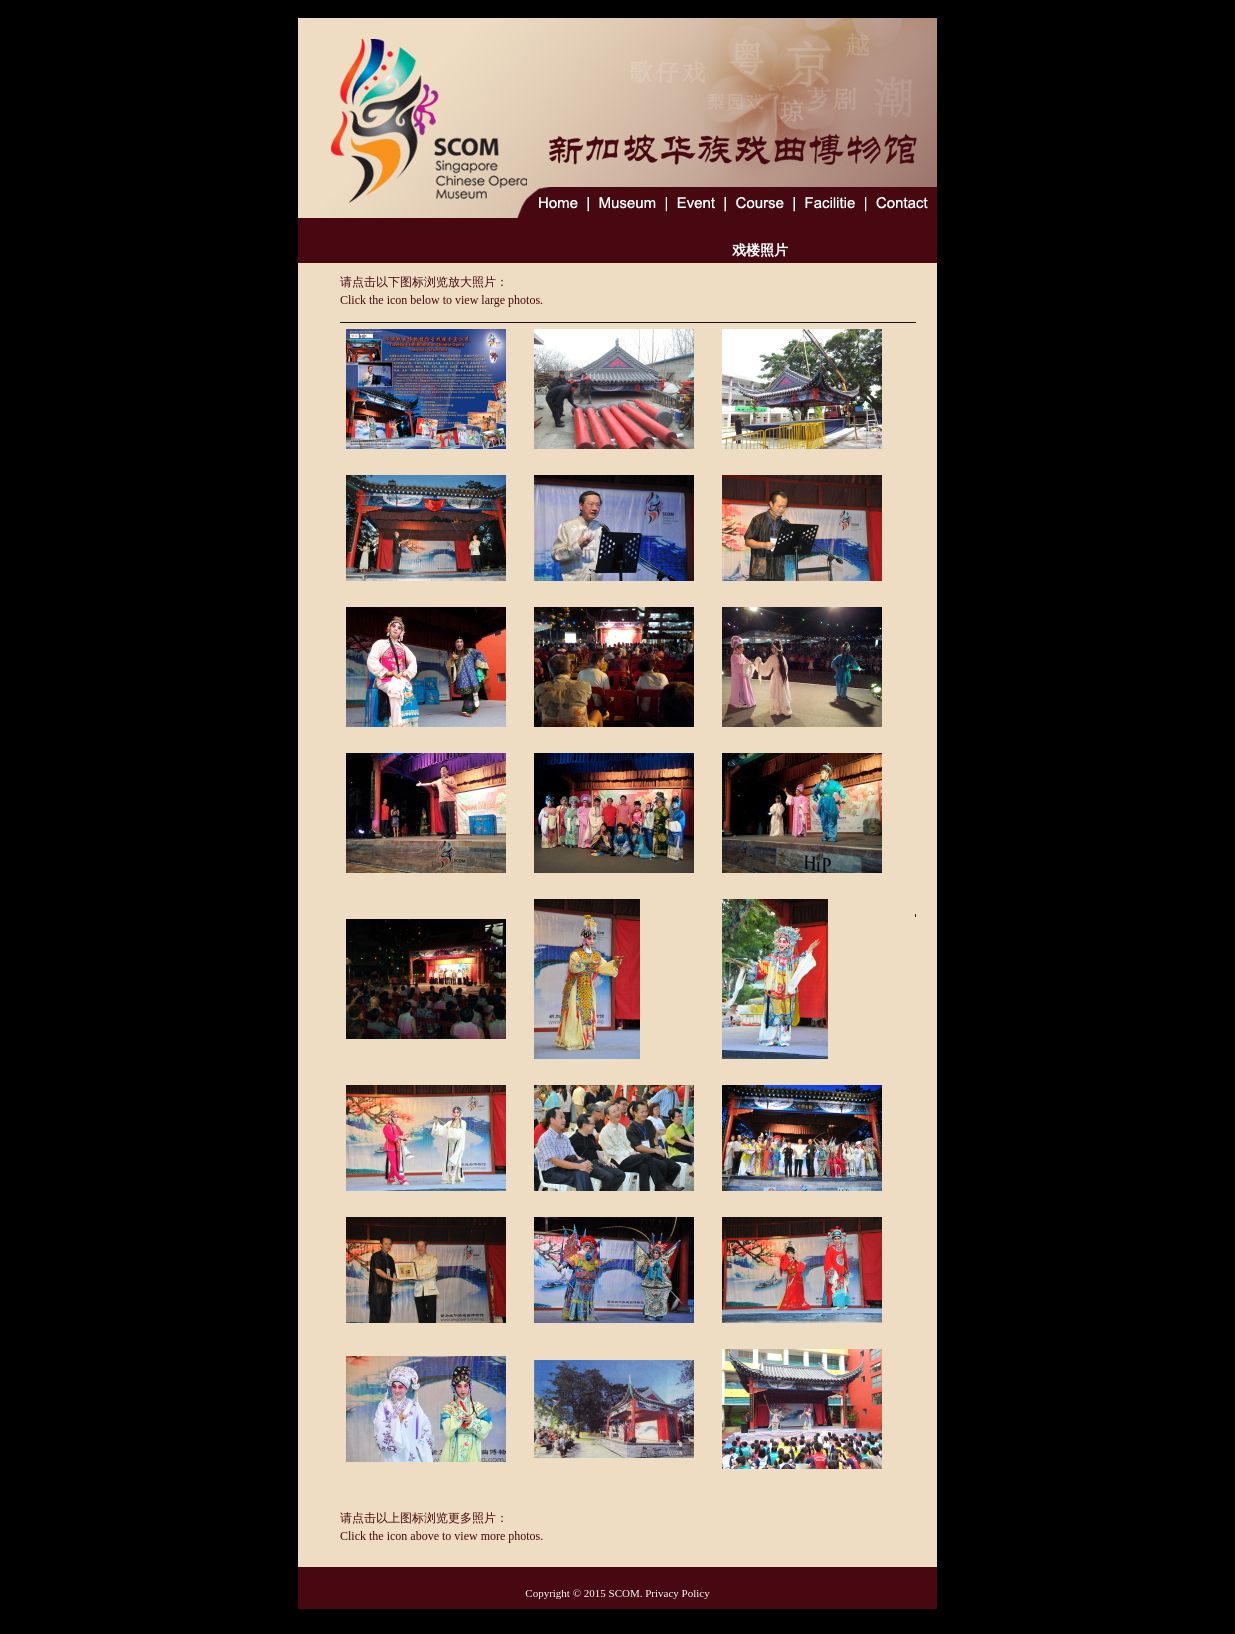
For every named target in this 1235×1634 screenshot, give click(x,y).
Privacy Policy (677, 1593)
